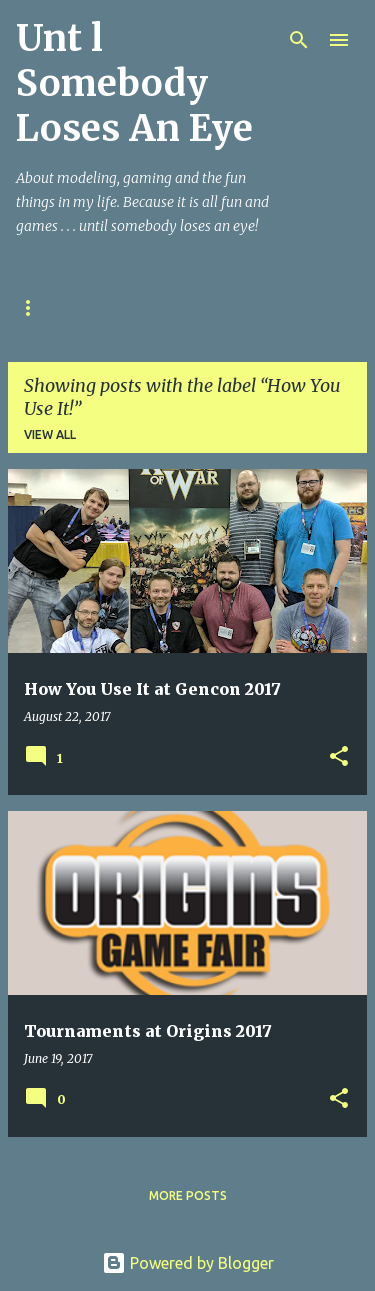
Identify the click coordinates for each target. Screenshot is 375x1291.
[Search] (299, 40)
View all (50, 434)
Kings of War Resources (246, 307)
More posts (188, 1195)
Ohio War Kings (68, 307)
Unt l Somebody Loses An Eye (134, 83)
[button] (339, 757)
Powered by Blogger (188, 1263)
